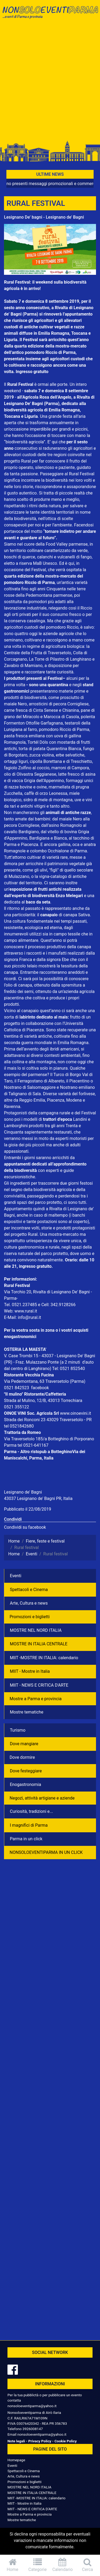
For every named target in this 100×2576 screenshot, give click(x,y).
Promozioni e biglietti (30, 1616)
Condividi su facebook (25, 1527)
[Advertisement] (50, 82)
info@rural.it (29, 1317)
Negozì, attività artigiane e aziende (42, 1798)
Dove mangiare (24, 1743)
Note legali (16, 2441)
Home (12, 2565)
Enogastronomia (25, 1784)
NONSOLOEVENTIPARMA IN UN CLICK (46, 1852)
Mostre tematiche (26, 1712)
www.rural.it (25, 1311)
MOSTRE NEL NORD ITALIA (36, 1630)
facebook (40, 1387)
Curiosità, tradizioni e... (31, 1811)
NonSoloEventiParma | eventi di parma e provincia (50, 15)
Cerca (87, 2565)
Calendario (62, 2565)
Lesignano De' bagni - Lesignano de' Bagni (44, 217)
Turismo (17, 1730)
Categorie (37, 2565)
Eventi (15, 1575)
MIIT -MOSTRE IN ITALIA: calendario (44, 1657)
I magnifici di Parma (29, 1825)
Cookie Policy (65, 2441)
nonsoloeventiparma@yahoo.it (32, 2406)
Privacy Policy (39, 2441)
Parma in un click (26, 1838)
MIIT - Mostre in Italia (30, 1671)
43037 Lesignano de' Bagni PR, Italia (38, 1498)
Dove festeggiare (26, 1770)
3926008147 (32, 2429)
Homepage (16, 2460)
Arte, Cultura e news (29, 1603)
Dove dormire (22, 1757)
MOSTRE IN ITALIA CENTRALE (38, 1643)
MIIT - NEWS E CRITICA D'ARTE (39, 1685)
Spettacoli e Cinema (29, 1589)
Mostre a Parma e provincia (36, 1698)
